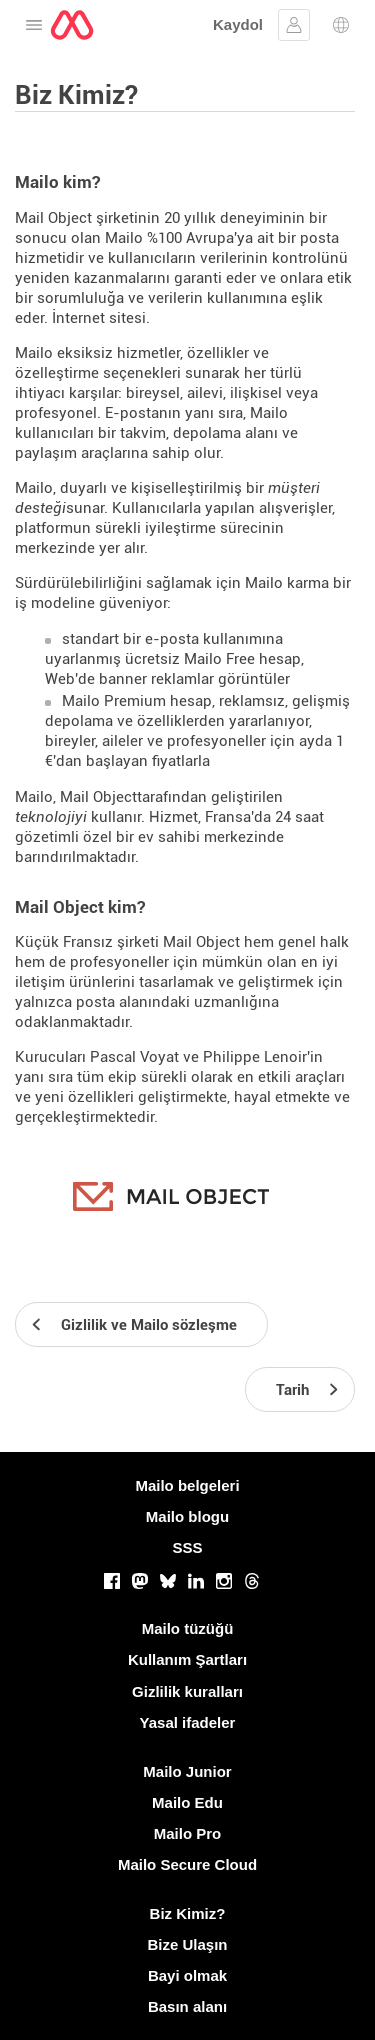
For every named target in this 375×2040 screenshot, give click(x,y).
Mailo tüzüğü (188, 1628)
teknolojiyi (51, 817)
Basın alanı (187, 2006)
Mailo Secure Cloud (187, 1864)
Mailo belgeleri (187, 1485)
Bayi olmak (187, 1975)
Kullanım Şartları (187, 1659)
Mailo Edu (187, 1802)
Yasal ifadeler (188, 1722)
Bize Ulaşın (187, 1944)
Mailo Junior (187, 1771)
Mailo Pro (188, 1833)
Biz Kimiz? (188, 1913)
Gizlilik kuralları (187, 1691)
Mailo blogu (187, 1516)
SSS (187, 1547)
